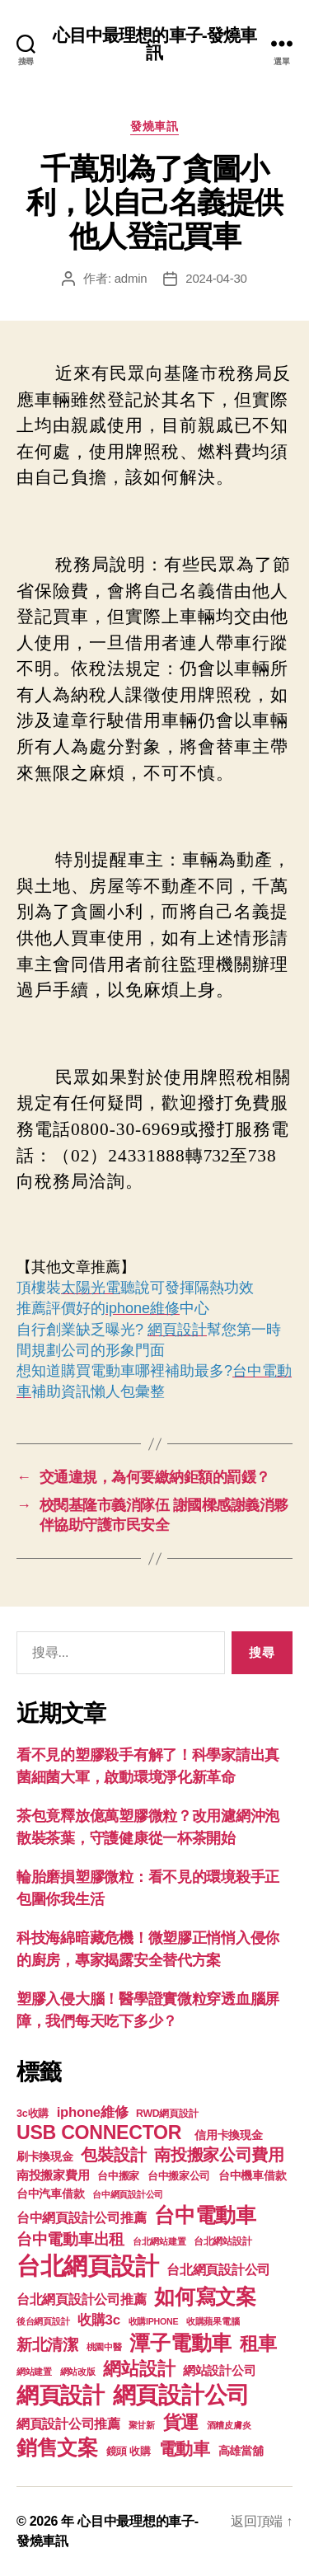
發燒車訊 (154, 126)
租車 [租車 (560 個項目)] (258, 2343)
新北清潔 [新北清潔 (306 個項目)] (47, 2344)
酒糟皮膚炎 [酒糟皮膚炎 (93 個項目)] (229, 2425)
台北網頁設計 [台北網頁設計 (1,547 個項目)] (87, 2265)
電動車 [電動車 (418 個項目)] (184, 2448)
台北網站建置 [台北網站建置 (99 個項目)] (159, 2241)
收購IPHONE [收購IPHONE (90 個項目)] (154, 2321)
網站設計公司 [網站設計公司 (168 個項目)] (219, 2370)
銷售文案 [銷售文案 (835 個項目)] (57, 2447)
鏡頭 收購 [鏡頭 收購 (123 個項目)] (128, 2451)
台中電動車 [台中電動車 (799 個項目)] (205, 2214)
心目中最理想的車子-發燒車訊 (155, 43)
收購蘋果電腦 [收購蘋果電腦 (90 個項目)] (212, 2321)
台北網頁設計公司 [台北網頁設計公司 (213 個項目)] (218, 2269)
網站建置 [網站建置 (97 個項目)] (34, 2372)
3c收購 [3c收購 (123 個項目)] (32, 2113)
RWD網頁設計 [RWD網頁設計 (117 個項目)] (167, 2113)
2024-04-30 (215, 278)
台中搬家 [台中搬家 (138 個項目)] (118, 2176)
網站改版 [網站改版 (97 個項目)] (78, 2372)
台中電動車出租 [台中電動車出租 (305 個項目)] (70, 2239)
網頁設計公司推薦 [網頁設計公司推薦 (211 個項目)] (68, 2423)
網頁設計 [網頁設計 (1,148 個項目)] (60, 2395)
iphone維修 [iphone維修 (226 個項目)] (93, 2112)
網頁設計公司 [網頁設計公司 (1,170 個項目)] (181, 2395)
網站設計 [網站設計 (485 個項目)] (139, 2368)
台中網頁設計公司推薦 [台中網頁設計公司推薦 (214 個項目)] (81, 2217)
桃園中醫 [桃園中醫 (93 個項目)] (104, 2347)
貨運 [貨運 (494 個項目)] (181, 2422)
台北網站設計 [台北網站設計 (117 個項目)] (222, 2241)
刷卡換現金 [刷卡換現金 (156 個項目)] (44, 2156)
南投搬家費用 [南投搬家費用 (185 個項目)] (52, 2175)
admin (131, 278)
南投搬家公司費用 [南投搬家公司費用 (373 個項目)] (219, 2155)
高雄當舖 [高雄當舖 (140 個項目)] (241, 2451)
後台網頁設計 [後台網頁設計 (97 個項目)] (42, 2321)
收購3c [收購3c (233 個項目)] (98, 2320)
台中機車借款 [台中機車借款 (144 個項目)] (252, 2176)
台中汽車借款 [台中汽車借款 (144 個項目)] (50, 2194)
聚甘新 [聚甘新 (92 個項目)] (142, 2425)
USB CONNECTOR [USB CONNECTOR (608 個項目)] (101, 2132)
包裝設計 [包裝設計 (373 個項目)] (113, 2155)
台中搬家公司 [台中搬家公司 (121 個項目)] (178, 2176)
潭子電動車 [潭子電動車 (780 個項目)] (180, 2343)
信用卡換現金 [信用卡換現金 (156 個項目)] (228, 2135)
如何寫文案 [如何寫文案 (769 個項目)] (205, 2297)
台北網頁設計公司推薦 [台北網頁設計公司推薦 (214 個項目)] (81, 2299)
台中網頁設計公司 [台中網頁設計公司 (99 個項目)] (127, 2194)
